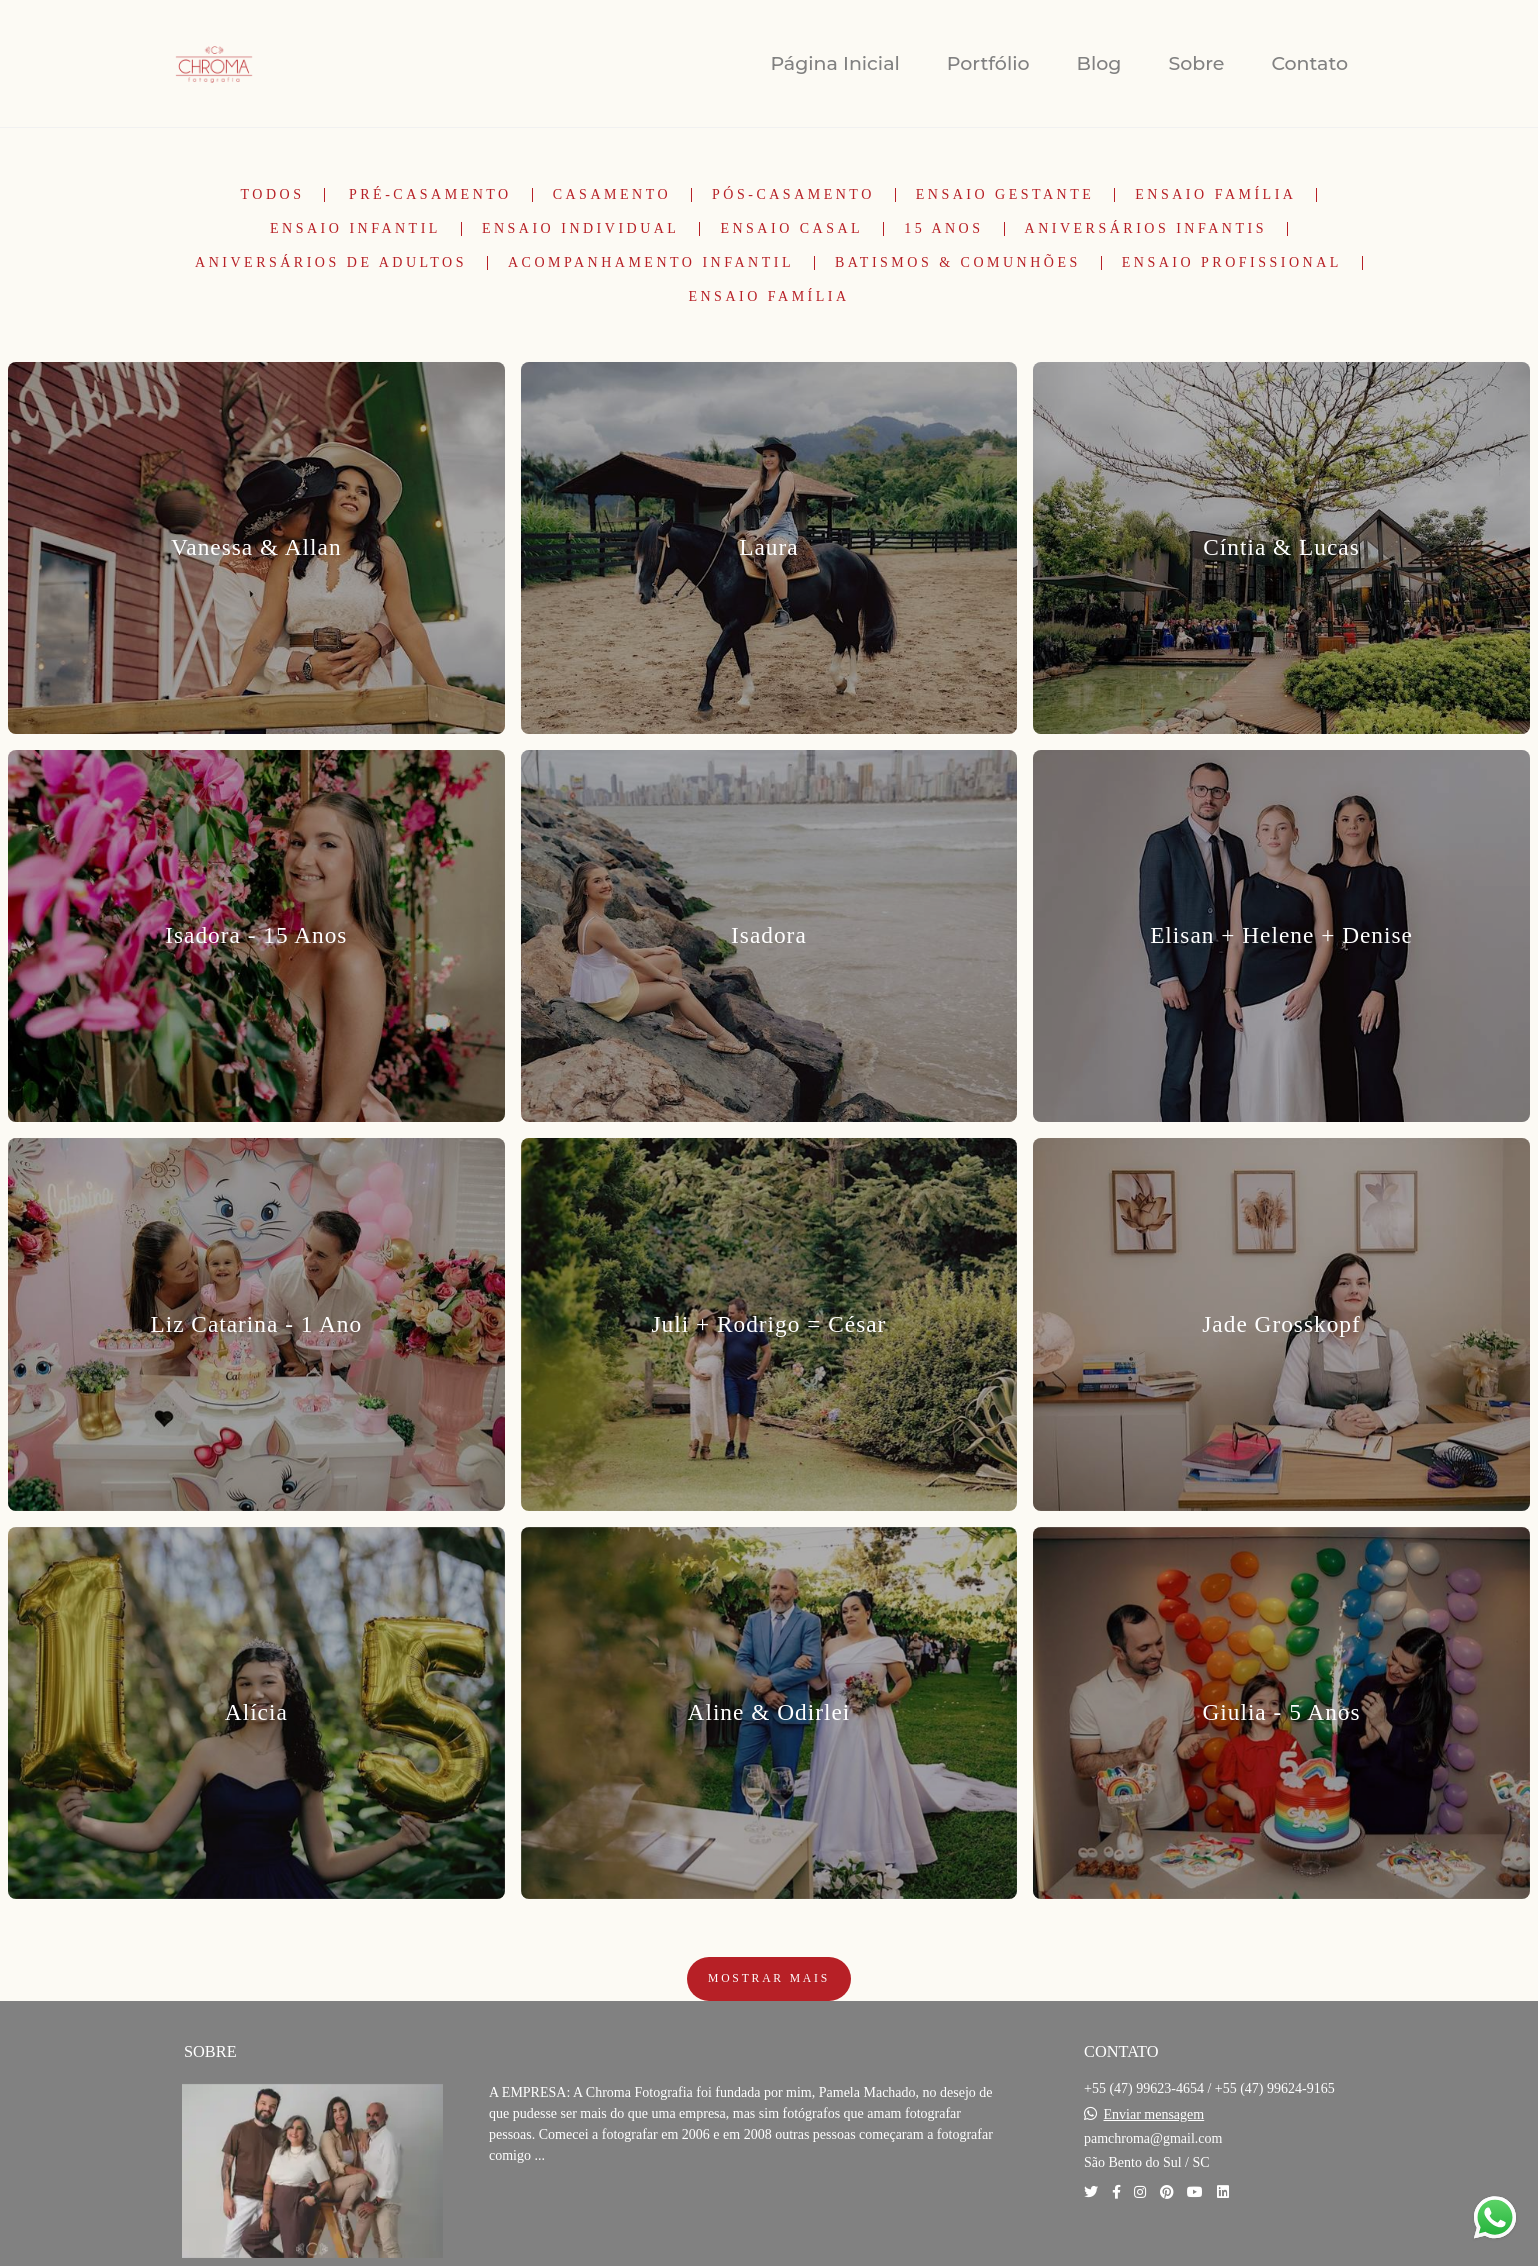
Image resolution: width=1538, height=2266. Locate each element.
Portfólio (988, 63)
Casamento (612, 195)
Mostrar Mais (769, 1978)
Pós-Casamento (793, 195)
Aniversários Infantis (1146, 229)
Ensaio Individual (581, 229)
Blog (1099, 63)
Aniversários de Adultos (331, 263)
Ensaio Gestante (1005, 195)
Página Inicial (834, 63)
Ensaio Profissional (1232, 263)
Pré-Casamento (430, 195)
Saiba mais (557, 2216)
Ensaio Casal (791, 229)
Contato (1309, 63)
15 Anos (943, 229)
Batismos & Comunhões (958, 263)
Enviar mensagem (1154, 2115)
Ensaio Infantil (355, 229)
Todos (273, 195)
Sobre (1196, 63)
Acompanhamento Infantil (651, 263)
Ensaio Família (1215, 195)
